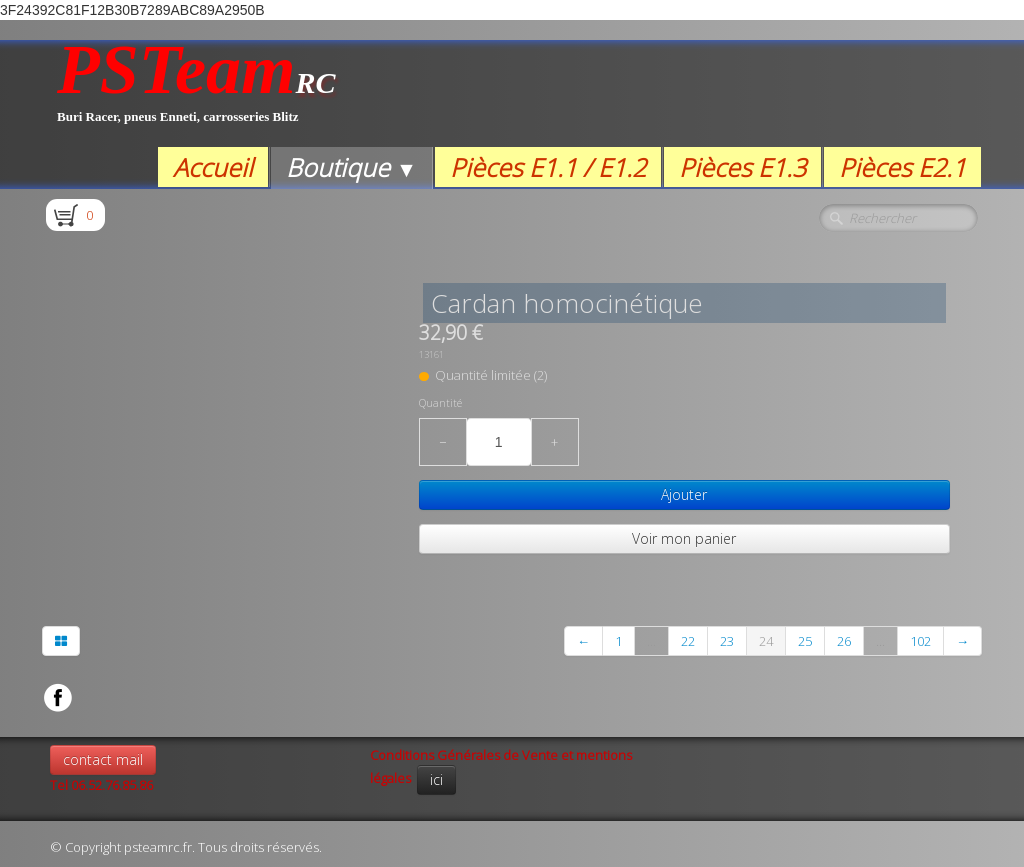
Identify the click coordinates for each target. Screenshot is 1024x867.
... (651, 641)
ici (436, 779)
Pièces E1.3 (742, 167)
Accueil (213, 167)
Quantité (440, 403)
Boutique (351, 167)
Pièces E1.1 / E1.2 (548, 167)
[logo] (196, 93)
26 (844, 641)
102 (920, 641)
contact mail (103, 759)
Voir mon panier (684, 538)
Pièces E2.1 (902, 167)
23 (727, 641)
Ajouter (684, 494)
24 (766, 641)
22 (688, 641)
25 (805, 641)
